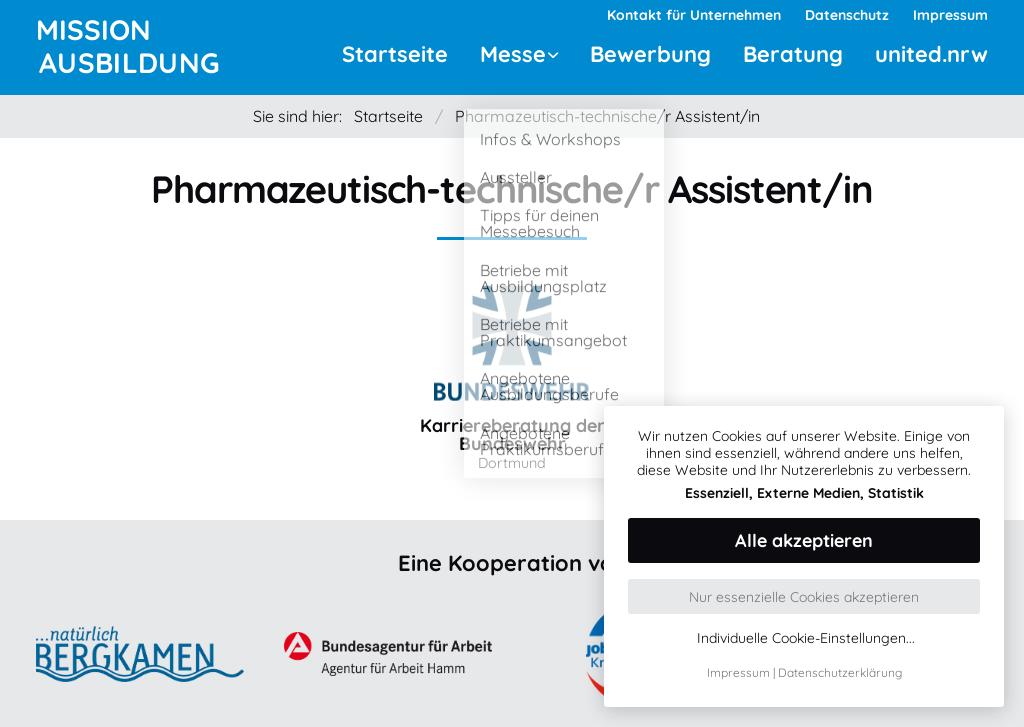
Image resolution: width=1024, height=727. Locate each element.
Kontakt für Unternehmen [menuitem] (694, 15)
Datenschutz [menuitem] (847, 15)
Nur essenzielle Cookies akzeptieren (804, 597)
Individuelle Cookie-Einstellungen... (806, 638)
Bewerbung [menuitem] (650, 54)
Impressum (738, 672)
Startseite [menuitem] (395, 54)
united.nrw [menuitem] (931, 54)
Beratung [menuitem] (793, 54)
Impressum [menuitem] (950, 15)
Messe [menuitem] (513, 54)
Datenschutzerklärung (840, 672)
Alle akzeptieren (804, 540)
